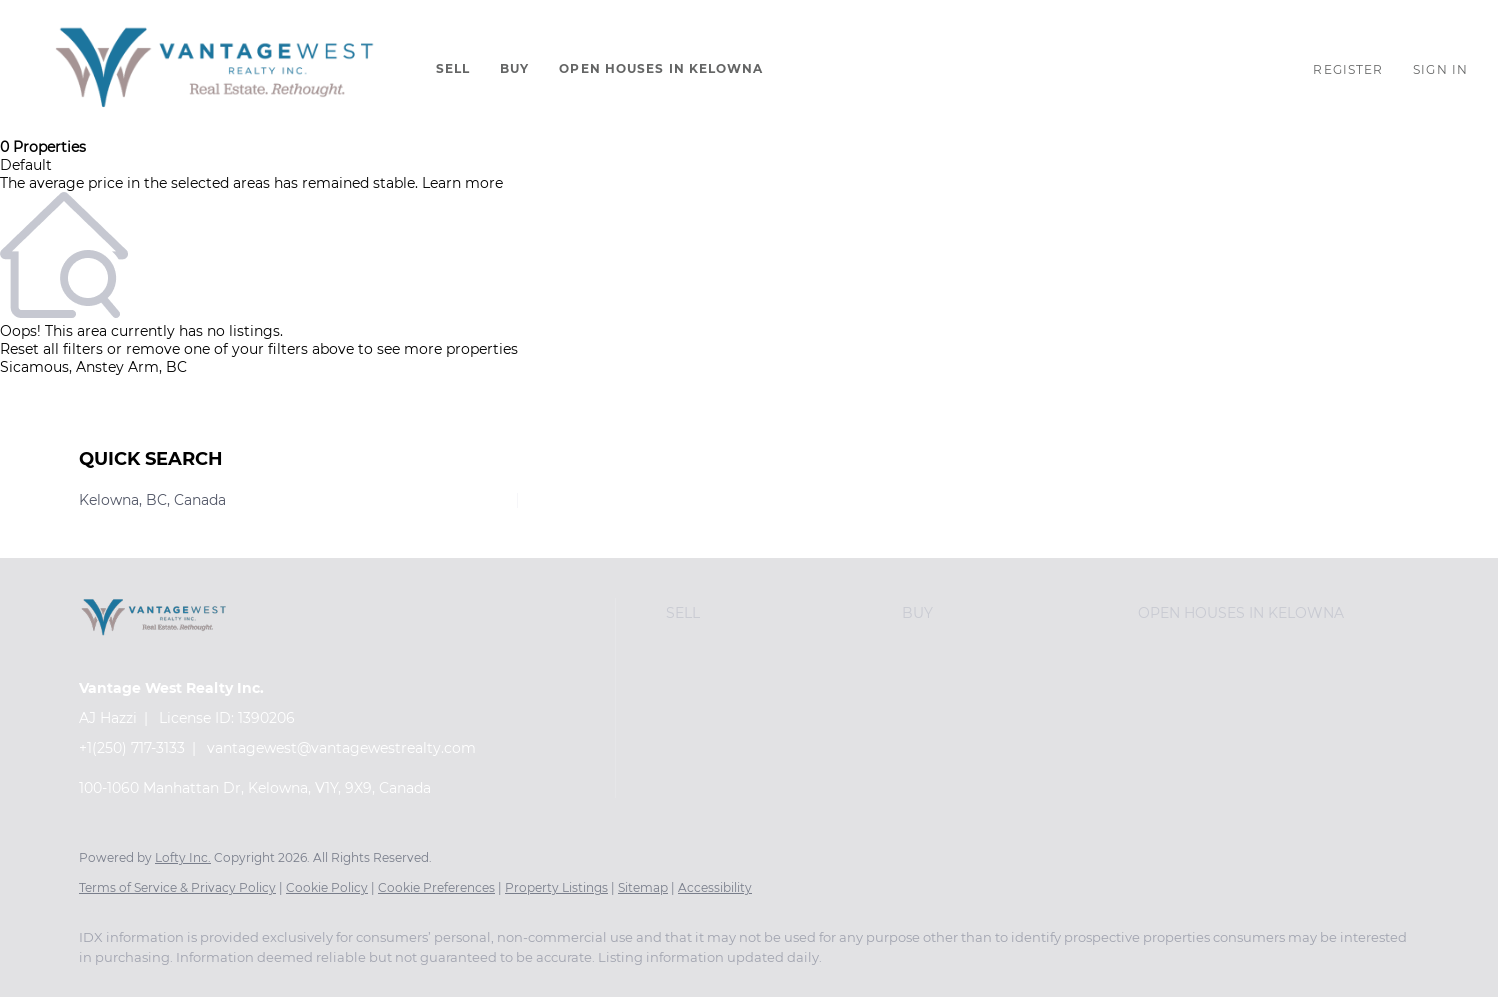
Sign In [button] (1440, 69)
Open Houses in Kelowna (661, 68)
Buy (514, 68)
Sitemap (643, 887)
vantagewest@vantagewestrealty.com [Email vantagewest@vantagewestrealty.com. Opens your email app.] (341, 748)
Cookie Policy (327, 887)
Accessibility (715, 887)
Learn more (462, 183)
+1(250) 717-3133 (132, 748)
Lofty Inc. (183, 857)
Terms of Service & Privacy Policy (177, 887)
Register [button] (1348, 69)
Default (26, 165)
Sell (453, 68)
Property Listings (556, 887)
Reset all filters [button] (51, 349)
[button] (213, 69)
